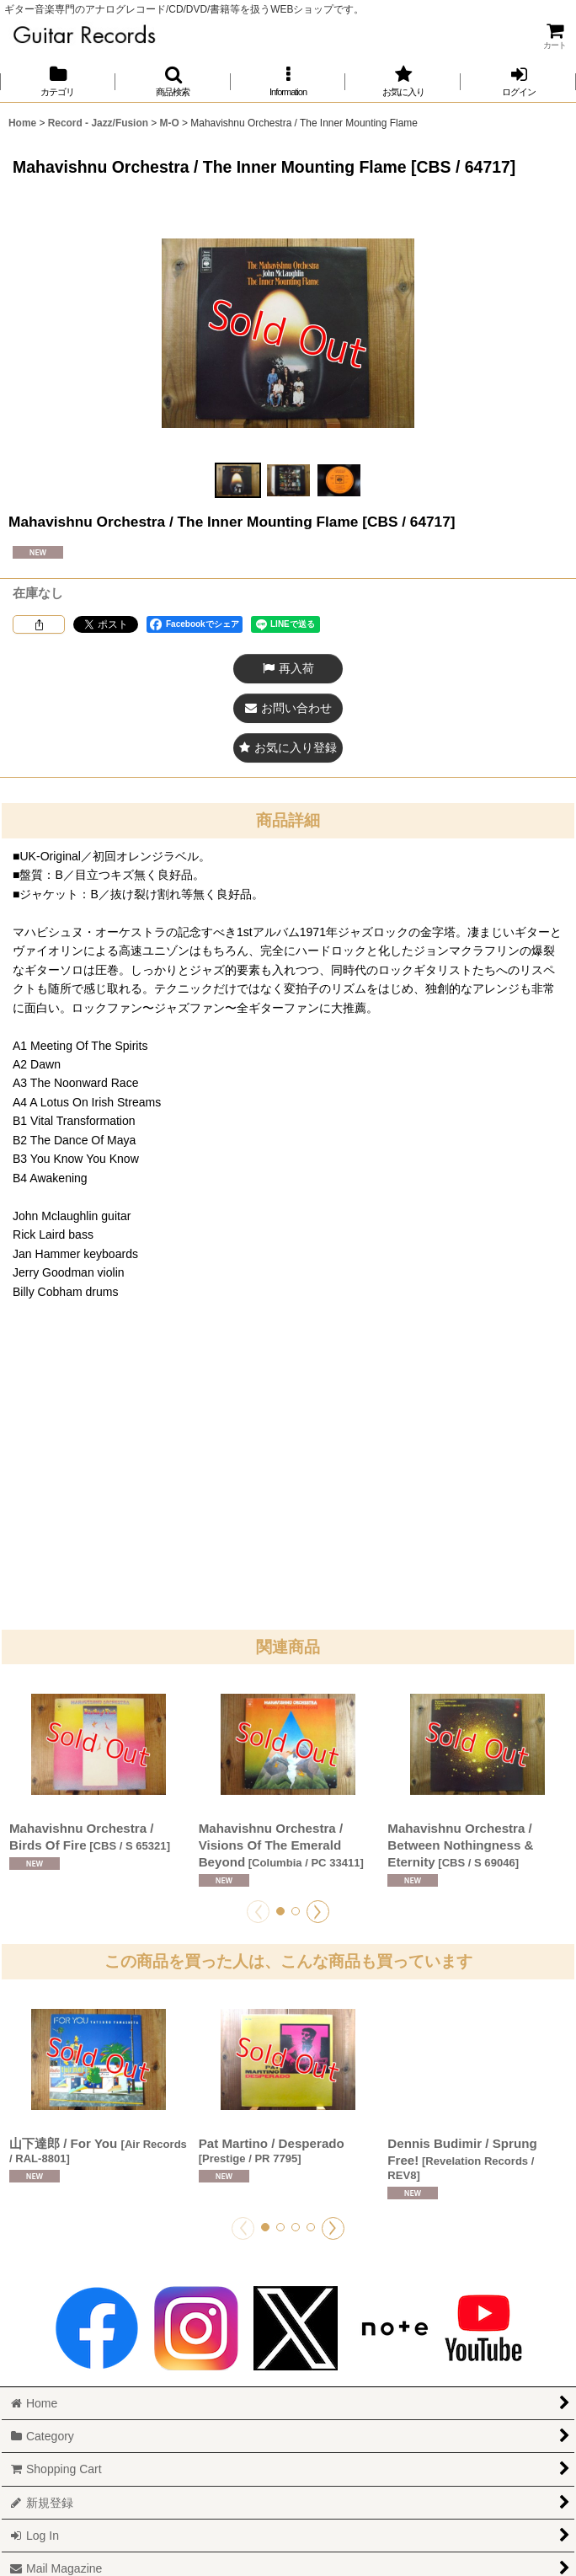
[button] (173, 81)
